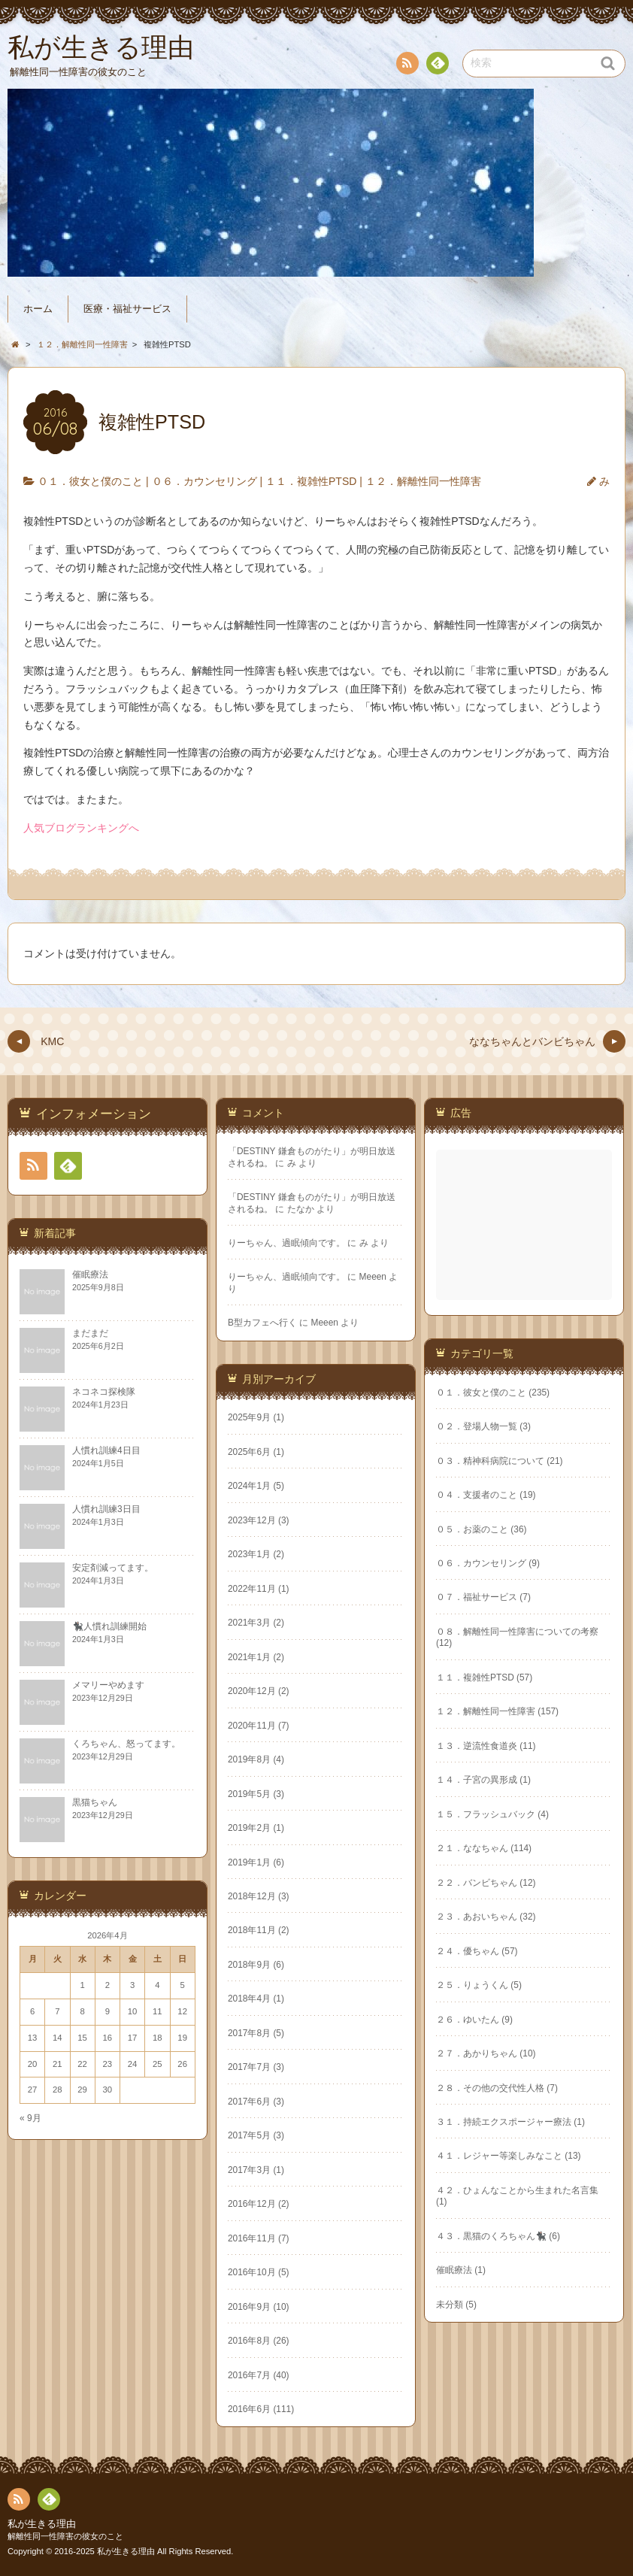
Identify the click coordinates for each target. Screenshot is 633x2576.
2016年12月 (252, 2204)
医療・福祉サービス (127, 309)
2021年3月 (249, 1622)
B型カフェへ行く (262, 1322)
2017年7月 (249, 2067)
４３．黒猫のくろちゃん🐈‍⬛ (491, 2236)
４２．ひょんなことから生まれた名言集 (517, 2190)
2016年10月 (252, 2272)
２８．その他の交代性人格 (490, 2088)
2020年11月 (252, 1725)
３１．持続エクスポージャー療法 (503, 2122)
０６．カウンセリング (204, 481)
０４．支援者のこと (476, 1495)
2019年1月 (249, 1862)
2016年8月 (249, 2340)
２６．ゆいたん (467, 2019)
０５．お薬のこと (472, 1529)
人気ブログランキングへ (81, 828)
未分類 (449, 2304)
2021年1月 (249, 1657)
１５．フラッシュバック (485, 1814)
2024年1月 (249, 1485)
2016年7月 (249, 2375)
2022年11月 (252, 1588)
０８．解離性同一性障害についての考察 (517, 1631)
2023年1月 (249, 1554)
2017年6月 (249, 2101)
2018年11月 (252, 1930)
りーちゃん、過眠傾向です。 (286, 1243)
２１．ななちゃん (472, 1848)
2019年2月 (249, 1828)
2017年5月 (249, 2135)
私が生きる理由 (42, 2524)
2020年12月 (252, 1691)
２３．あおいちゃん (476, 1916)
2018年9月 (249, 1964)
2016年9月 (249, 2307)
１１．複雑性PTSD (310, 481)
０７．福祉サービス (476, 1597)
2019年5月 (249, 1794)
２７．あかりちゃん (476, 2053)
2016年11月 (252, 2238)
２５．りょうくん (472, 1985)
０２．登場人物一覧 (476, 1426)
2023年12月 (252, 1520)
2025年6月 (249, 1452)
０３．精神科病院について (490, 1461)
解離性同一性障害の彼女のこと (65, 2536)
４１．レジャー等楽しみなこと (499, 2155)
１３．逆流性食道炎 (476, 1746)
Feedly (436, 65)
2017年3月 (249, 2170)
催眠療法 (454, 2270)
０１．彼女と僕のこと (90, 481)
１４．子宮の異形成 (476, 1779)
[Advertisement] (525, 1225)
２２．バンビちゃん (476, 1882)
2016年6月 (249, 2409)
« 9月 (30, 2118)
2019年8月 (249, 1759)
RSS (406, 65)
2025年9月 (249, 1417)
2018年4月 (249, 1998)
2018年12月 (252, 1896)
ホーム (38, 309)
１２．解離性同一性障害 (423, 481)
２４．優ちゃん (467, 1951)
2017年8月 (249, 2033)
